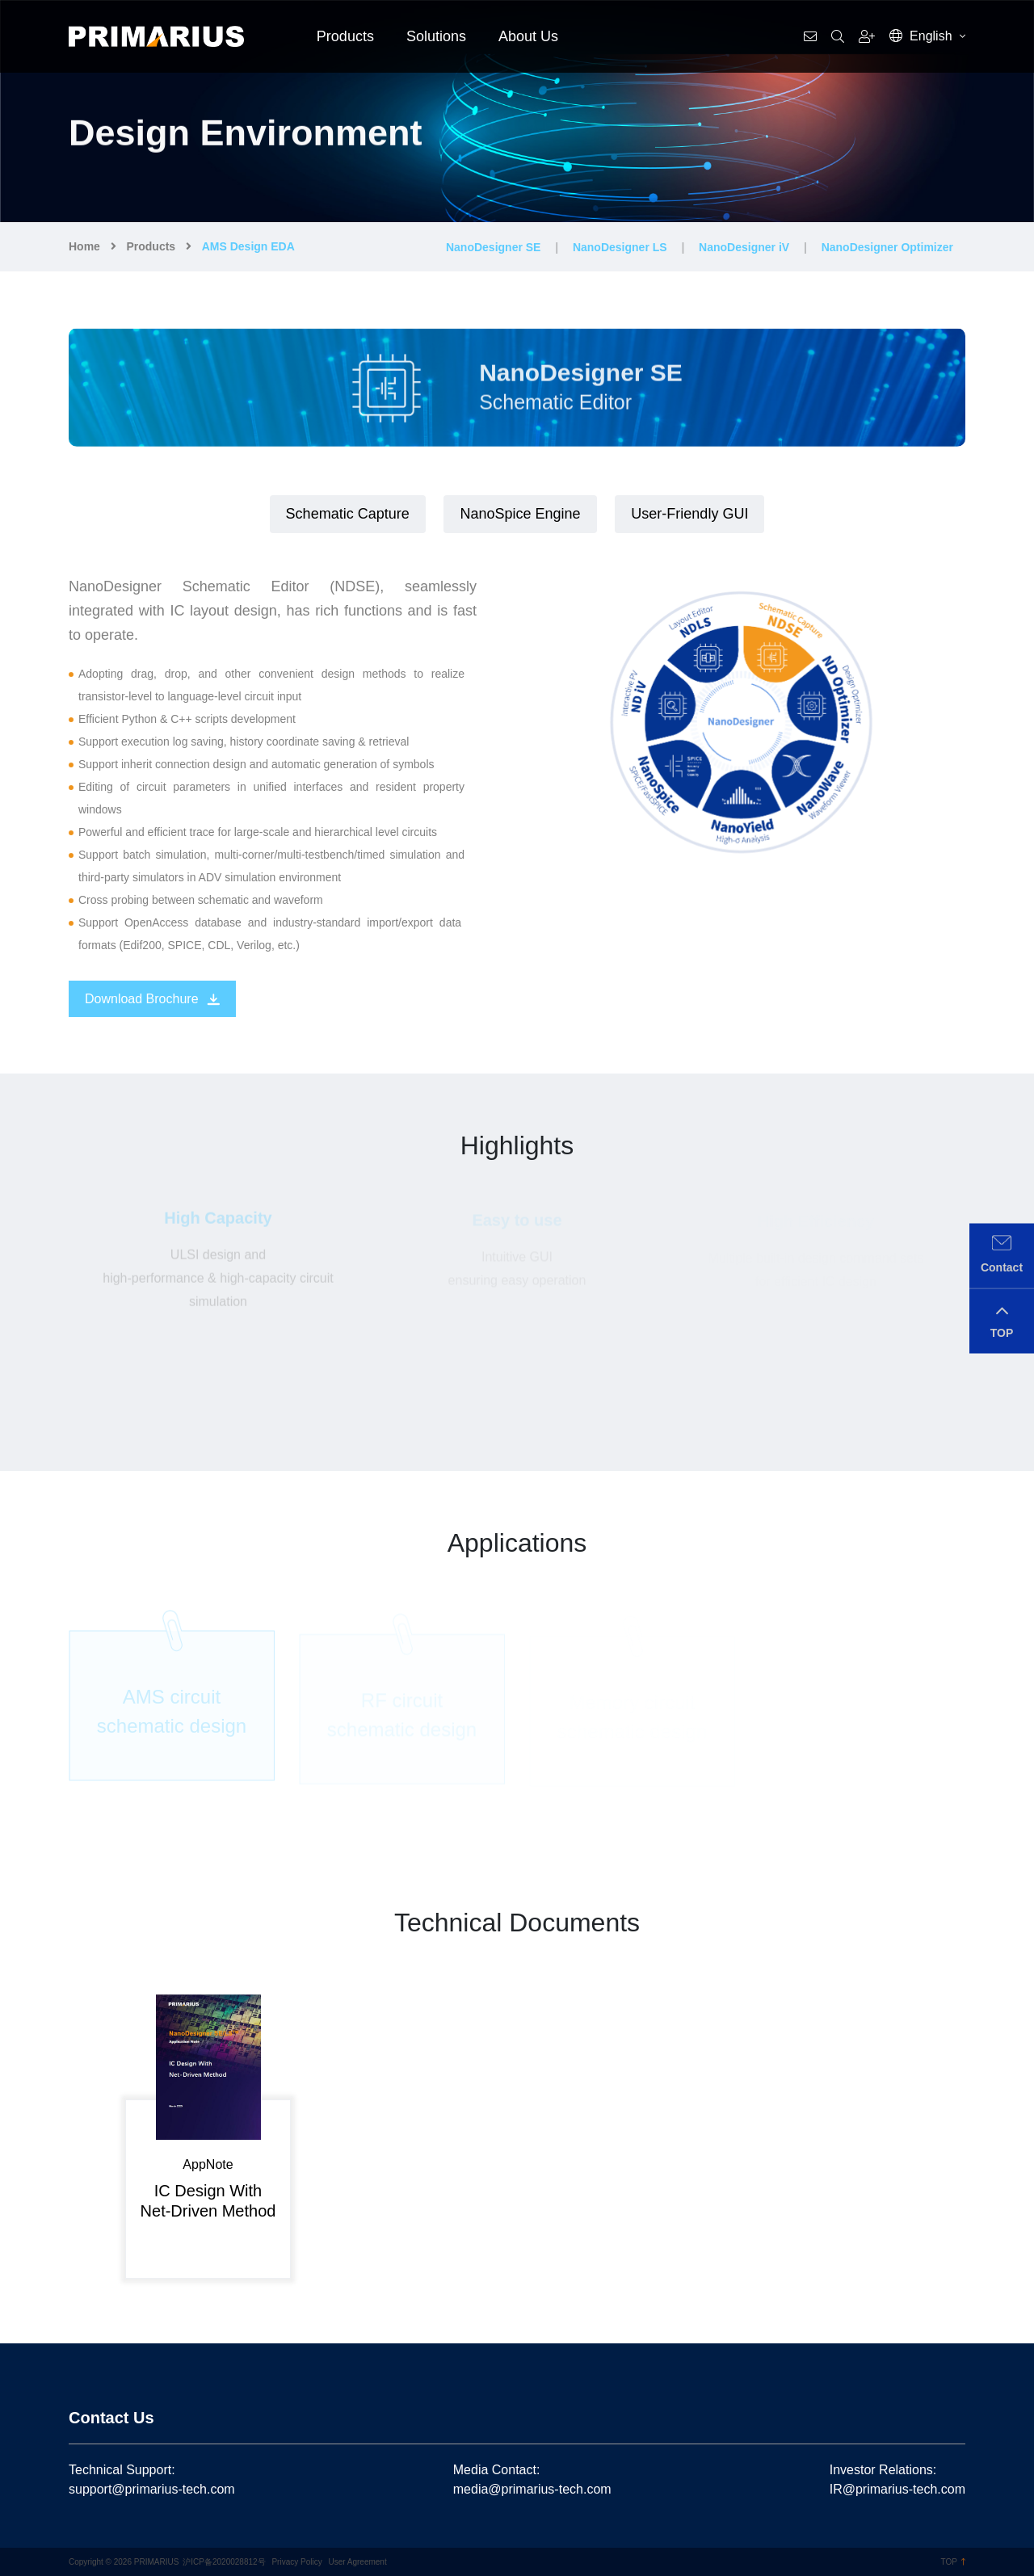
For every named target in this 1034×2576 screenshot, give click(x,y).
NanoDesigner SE (493, 247)
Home (84, 246)
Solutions (436, 36)
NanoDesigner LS (620, 247)
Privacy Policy (296, 2561)
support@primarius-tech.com (152, 2489)
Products (345, 36)
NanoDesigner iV (744, 247)
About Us (528, 36)
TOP (953, 2561)
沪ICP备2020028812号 (224, 2561)
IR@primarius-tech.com (897, 2489)
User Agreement (357, 2561)
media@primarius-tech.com (532, 2489)
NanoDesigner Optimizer (887, 247)
